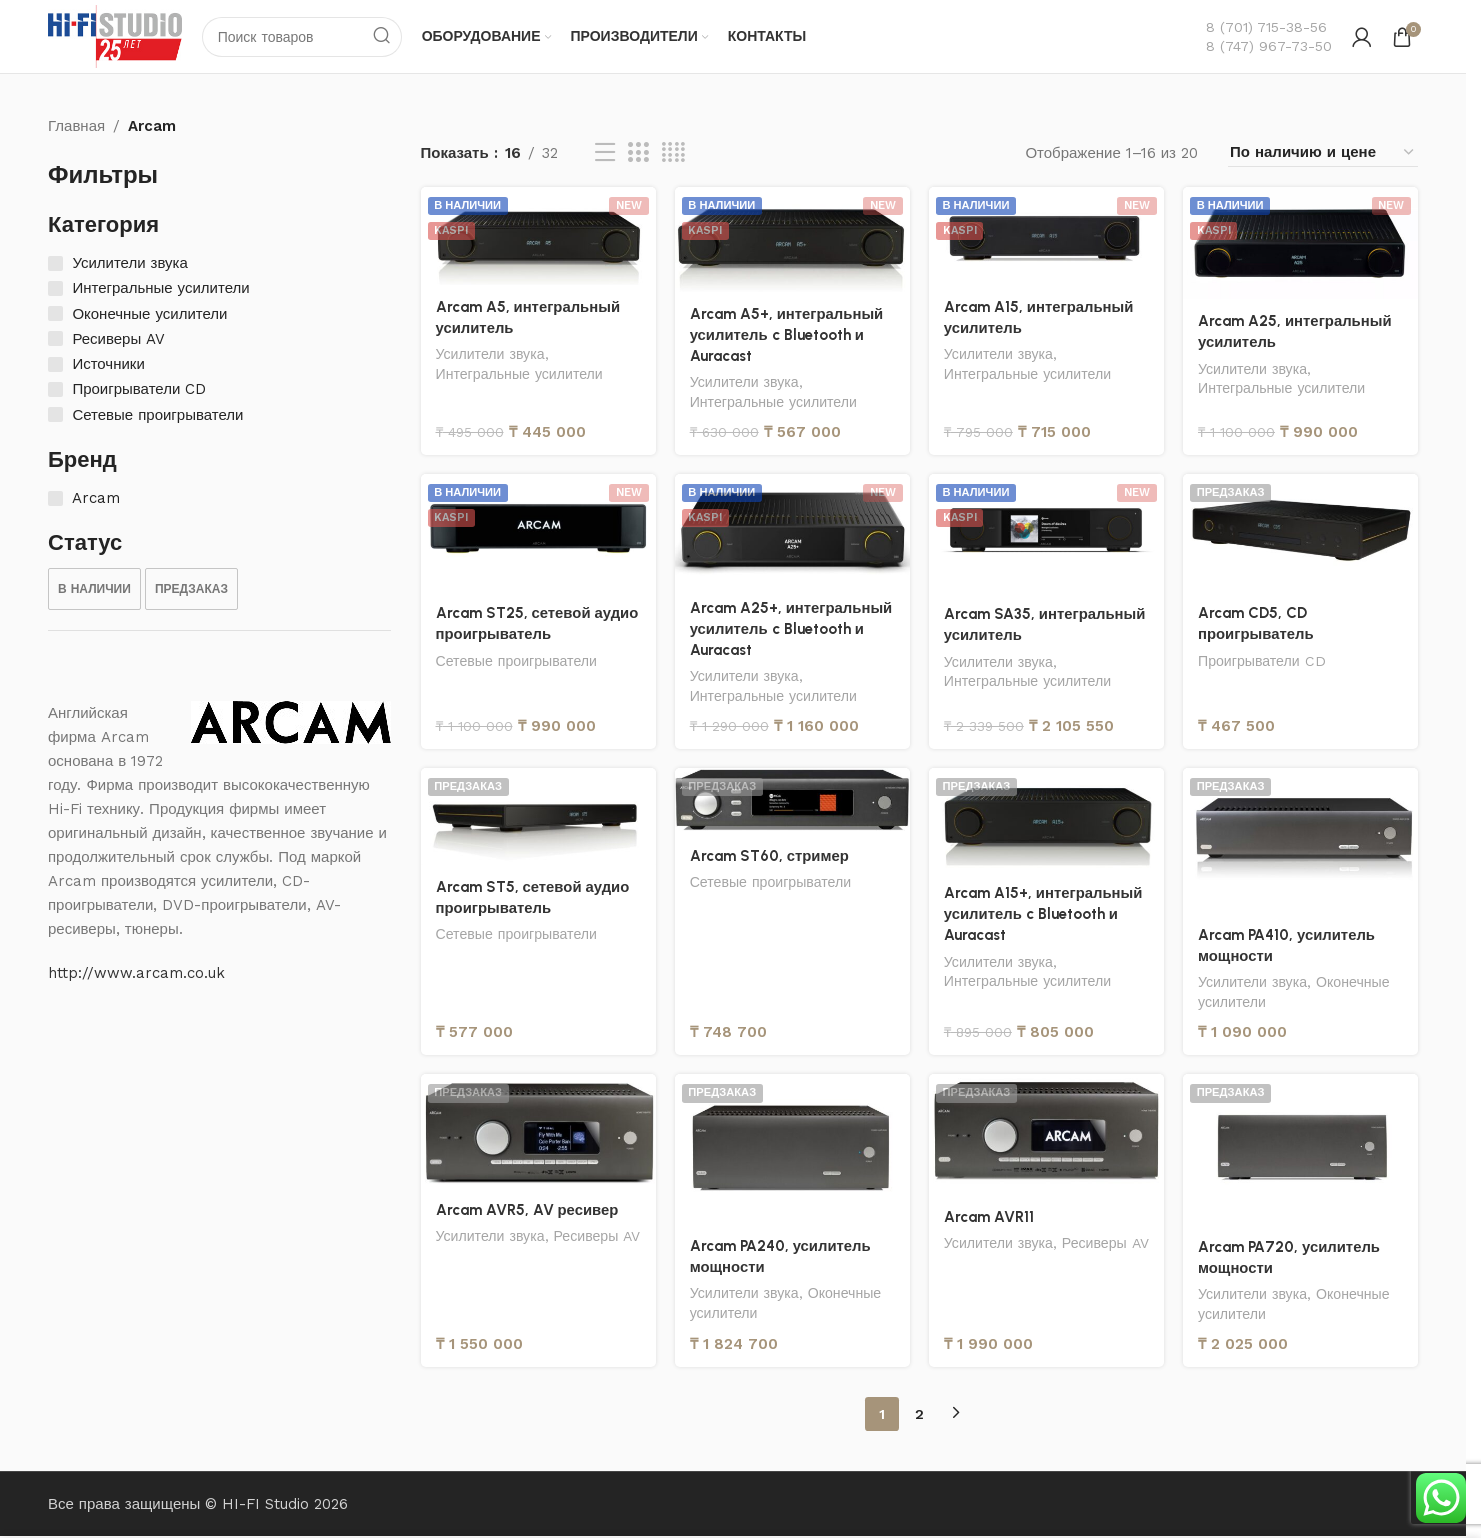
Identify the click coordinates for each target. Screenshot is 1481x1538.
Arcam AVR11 (989, 1219)
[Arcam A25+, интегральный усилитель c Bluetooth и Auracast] (792, 530)
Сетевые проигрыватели (517, 662)
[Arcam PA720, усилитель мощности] (1301, 1152)
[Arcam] (55, 498)
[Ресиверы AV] (55, 339)
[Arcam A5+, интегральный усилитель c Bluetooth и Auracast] (792, 240)
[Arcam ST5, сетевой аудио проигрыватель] (538, 818)
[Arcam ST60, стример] (792, 803)
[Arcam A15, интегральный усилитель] (1046, 237)
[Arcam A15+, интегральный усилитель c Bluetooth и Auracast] (1046, 821)
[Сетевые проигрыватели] (55, 415)
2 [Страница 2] (919, 1416)
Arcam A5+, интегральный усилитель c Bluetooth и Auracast (788, 335)
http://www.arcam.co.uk (136, 974)
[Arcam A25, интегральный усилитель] (1301, 244)
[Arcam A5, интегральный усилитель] (538, 237)
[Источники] (55, 365)
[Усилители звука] (55, 264)
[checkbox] (94, 590)
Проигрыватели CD (1263, 662)
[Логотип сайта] (116, 36)
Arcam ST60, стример (770, 858)
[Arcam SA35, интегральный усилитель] (1046, 534)
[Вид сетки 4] (673, 154)
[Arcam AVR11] (1046, 1137)
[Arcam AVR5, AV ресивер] (538, 1133)
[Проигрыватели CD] (55, 390)
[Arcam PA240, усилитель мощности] (792, 1151)
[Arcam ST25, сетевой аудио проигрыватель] (538, 533)
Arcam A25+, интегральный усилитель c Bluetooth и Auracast (791, 630)
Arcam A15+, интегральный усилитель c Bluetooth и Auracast (1044, 916)
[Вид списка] (605, 154)
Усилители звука (491, 355)
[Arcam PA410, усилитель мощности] (1301, 842)
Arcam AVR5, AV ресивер (527, 1212)
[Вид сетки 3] (638, 154)
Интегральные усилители (520, 375)
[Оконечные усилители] (55, 314)
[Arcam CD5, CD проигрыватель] (1301, 533)
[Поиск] (304, 37)
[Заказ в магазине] (1323, 153)
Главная (76, 127)
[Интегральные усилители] (55, 289)
